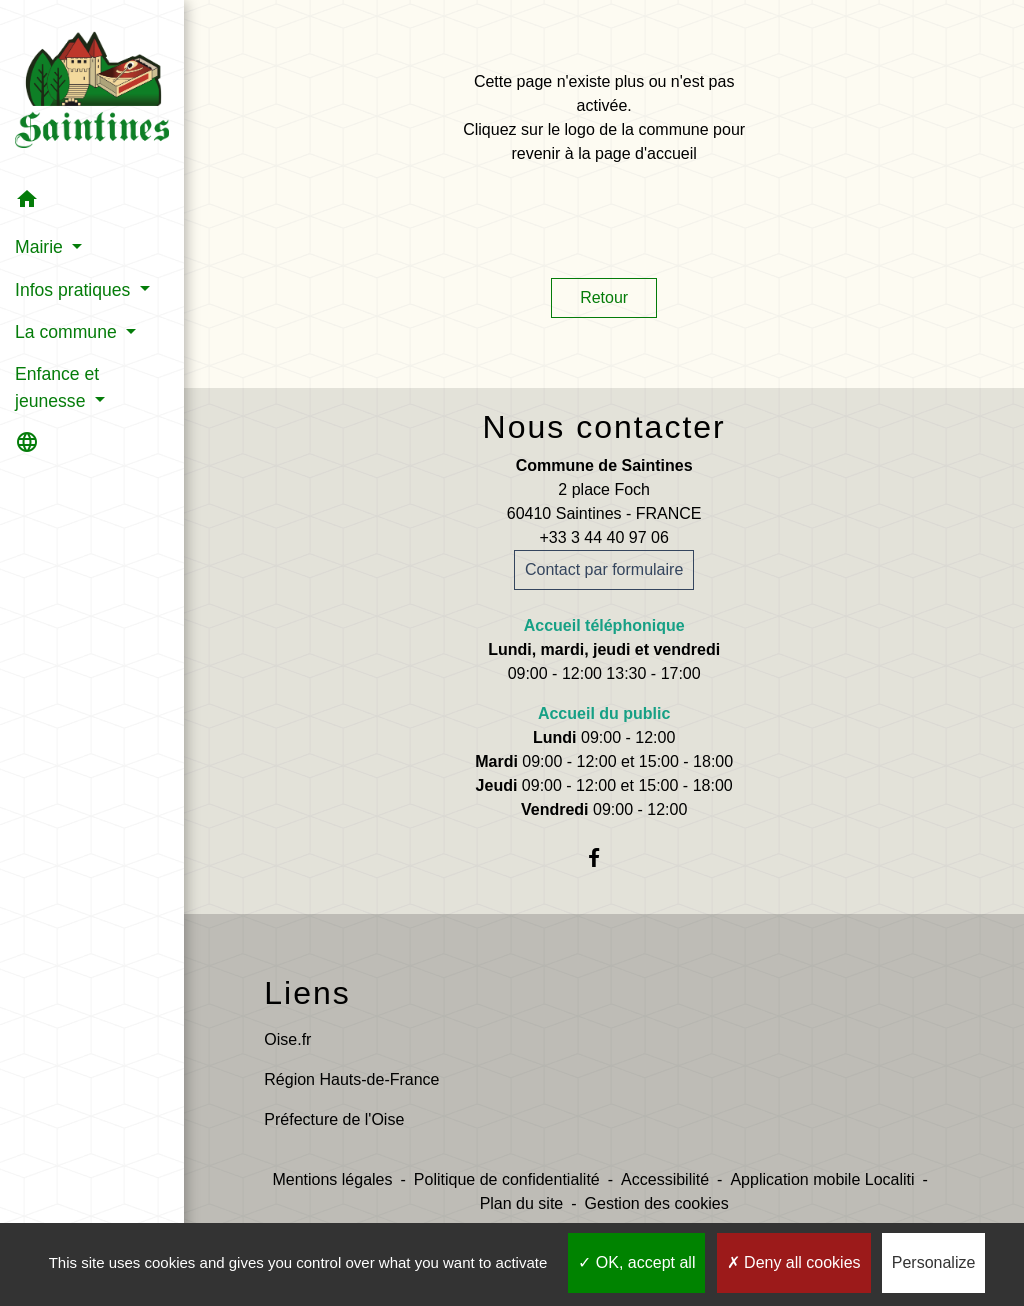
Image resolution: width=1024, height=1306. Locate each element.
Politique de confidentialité (507, 1179)
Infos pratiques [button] (75, 290)
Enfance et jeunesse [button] (57, 387)
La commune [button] (68, 332)
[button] (92, 202)
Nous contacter (604, 427)
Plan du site (522, 1203)
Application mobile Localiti (822, 1179)
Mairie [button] (41, 247)
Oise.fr (287, 1039)
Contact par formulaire (604, 569)
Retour (604, 297)
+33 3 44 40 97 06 (603, 537)
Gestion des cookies (657, 1203)
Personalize (934, 1262)
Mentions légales (332, 1179)
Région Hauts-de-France (351, 1079)
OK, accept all (636, 1262)
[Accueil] (92, 89)
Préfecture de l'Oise (334, 1119)
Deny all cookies (794, 1262)
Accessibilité (665, 1179)
